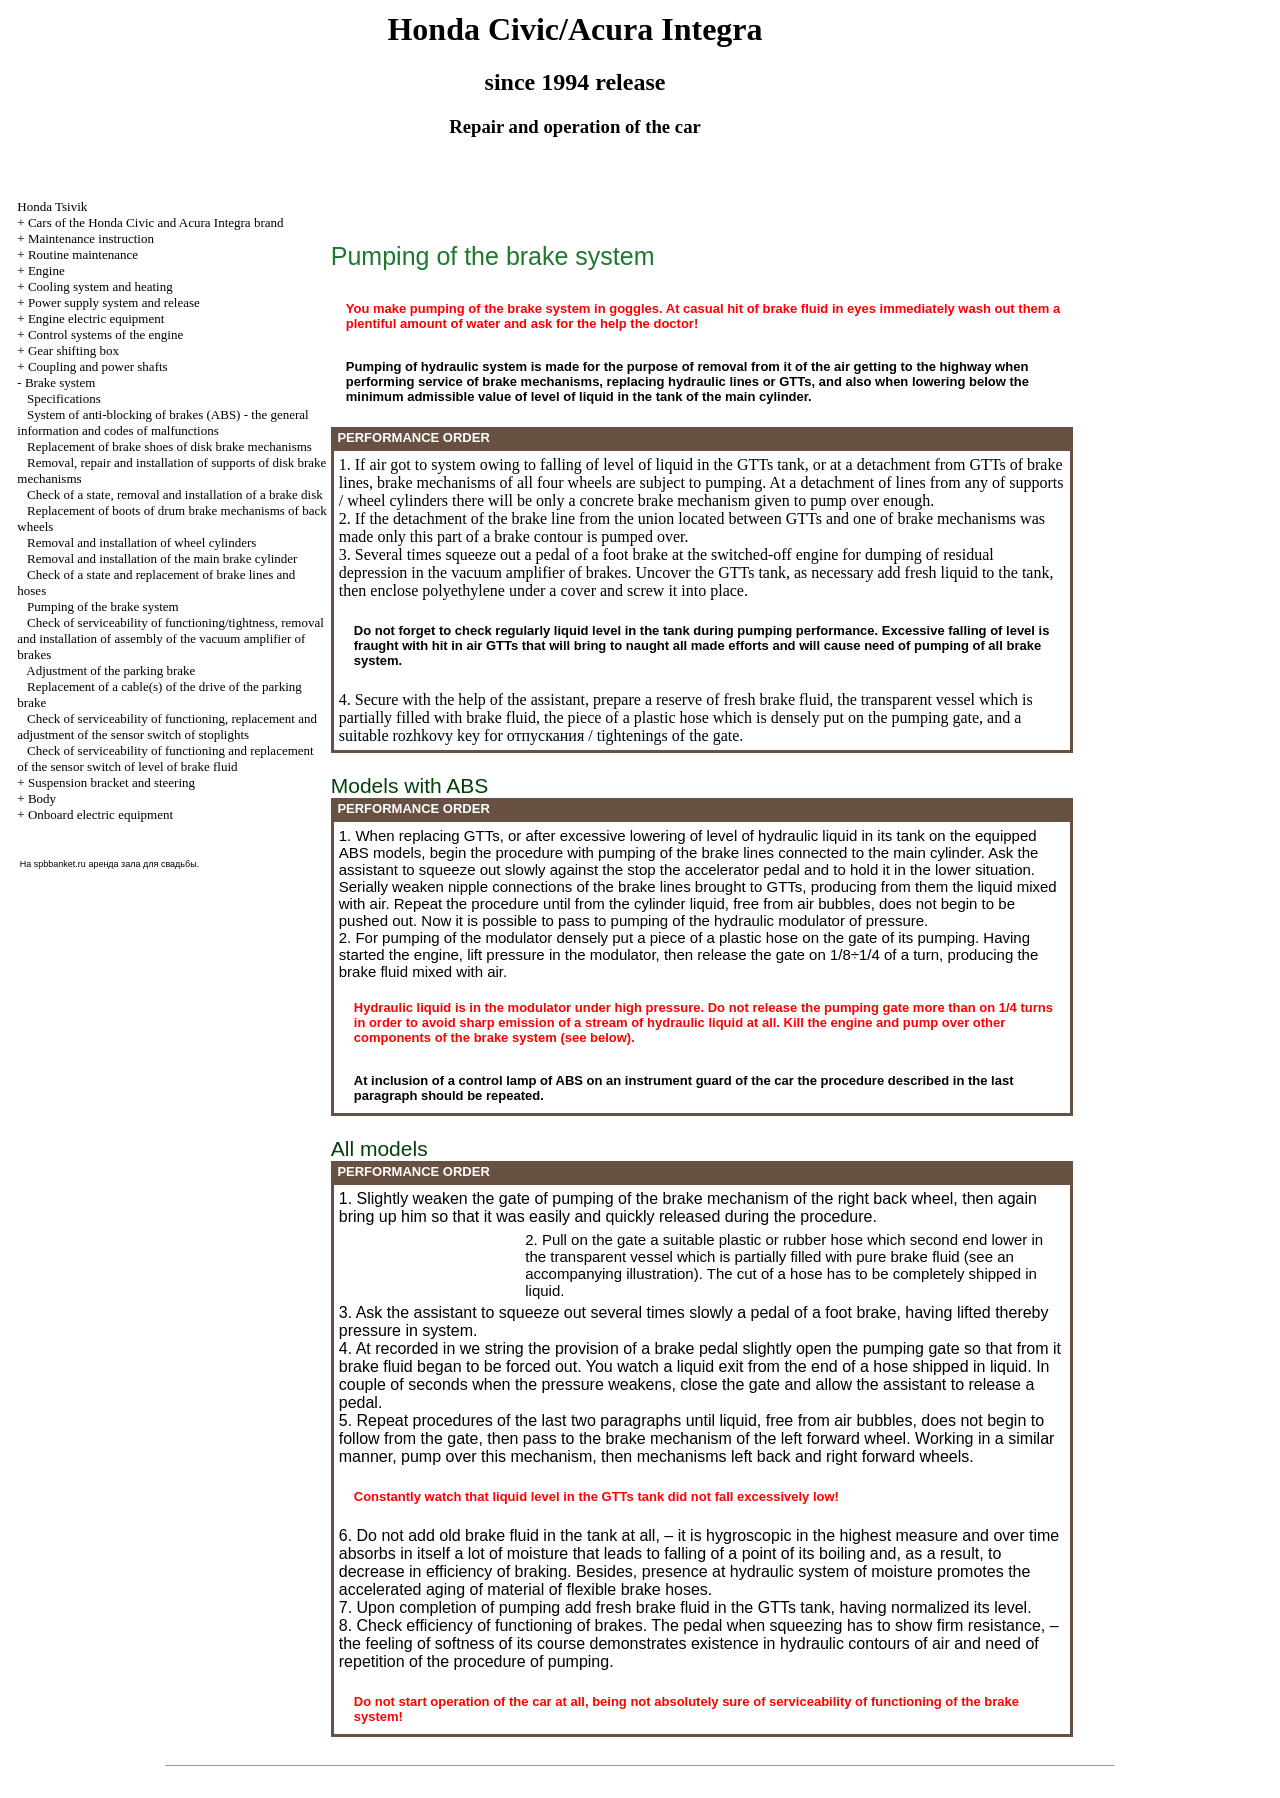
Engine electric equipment (96, 318)
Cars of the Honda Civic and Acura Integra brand (156, 222)
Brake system (60, 382)
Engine (46, 270)
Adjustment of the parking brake (110, 670)
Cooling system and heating (100, 286)
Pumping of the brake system (103, 606)
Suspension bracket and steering (111, 782)
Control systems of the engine (105, 334)
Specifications (64, 398)
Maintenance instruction (91, 238)
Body (42, 798)
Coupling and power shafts (98, 366)
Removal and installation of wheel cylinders (141, 542)
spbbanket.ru (60, 864)
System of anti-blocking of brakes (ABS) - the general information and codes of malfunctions (162, 422)
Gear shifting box (73, 350)
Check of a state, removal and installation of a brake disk (175, 494)
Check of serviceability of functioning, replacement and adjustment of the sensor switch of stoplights (167, 726)
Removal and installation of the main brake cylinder (162, 558)
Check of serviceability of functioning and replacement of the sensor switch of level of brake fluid (165, 758)
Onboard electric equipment (100, 814)
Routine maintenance (83, 254)
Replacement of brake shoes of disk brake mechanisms (169, 446)
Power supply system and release (114, 302)
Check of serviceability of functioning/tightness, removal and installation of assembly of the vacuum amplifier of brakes (170, 638)
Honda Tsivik (52, 206)
